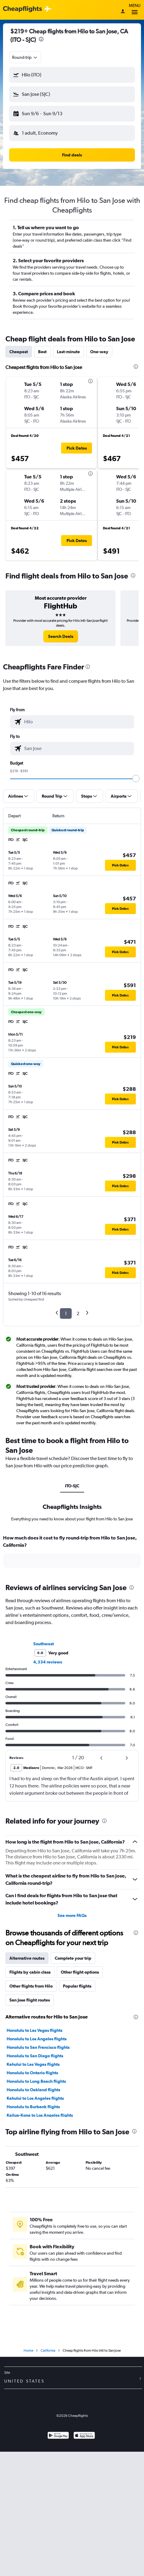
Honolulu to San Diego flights (35, 2055)
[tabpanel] (72, 1553)
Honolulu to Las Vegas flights (34, 2030)
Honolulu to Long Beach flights (36, 2081)
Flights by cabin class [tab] (30, 1972)
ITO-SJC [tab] (72, 1485)
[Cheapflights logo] (22, 9)
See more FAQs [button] (72, 1915)
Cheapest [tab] (18, 351)
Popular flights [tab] (77, 1986)
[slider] (135, 778)
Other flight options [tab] (80, 1972)
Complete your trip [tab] (73, 1958)
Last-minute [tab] (68, 351)
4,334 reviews (47, 1662)
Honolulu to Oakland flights (33, 2089)
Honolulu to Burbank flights (33, 2106)
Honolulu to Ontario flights (32, 2072)
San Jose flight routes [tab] (29, 2000)
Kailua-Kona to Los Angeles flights (40, 2115)
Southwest (43, 1643)
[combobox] (25, 57)
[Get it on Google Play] (58, 2436)
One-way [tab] (99, 351)
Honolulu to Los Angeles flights (37, 2038)
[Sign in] (122, 12)
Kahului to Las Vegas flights (33, 2064)
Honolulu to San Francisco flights (38, 2047)
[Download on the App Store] (84, 2436)
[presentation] (41, 39)
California (48, 2350)
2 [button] (78, 1313)
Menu (134, 10)
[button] (72, 75)
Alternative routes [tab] (26, 1958)
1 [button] (66, 1313)
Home (28, 2350)
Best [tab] (42, 351)
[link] (60, 636)
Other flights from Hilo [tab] (31, 1986)
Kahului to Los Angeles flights (35, 2098)
